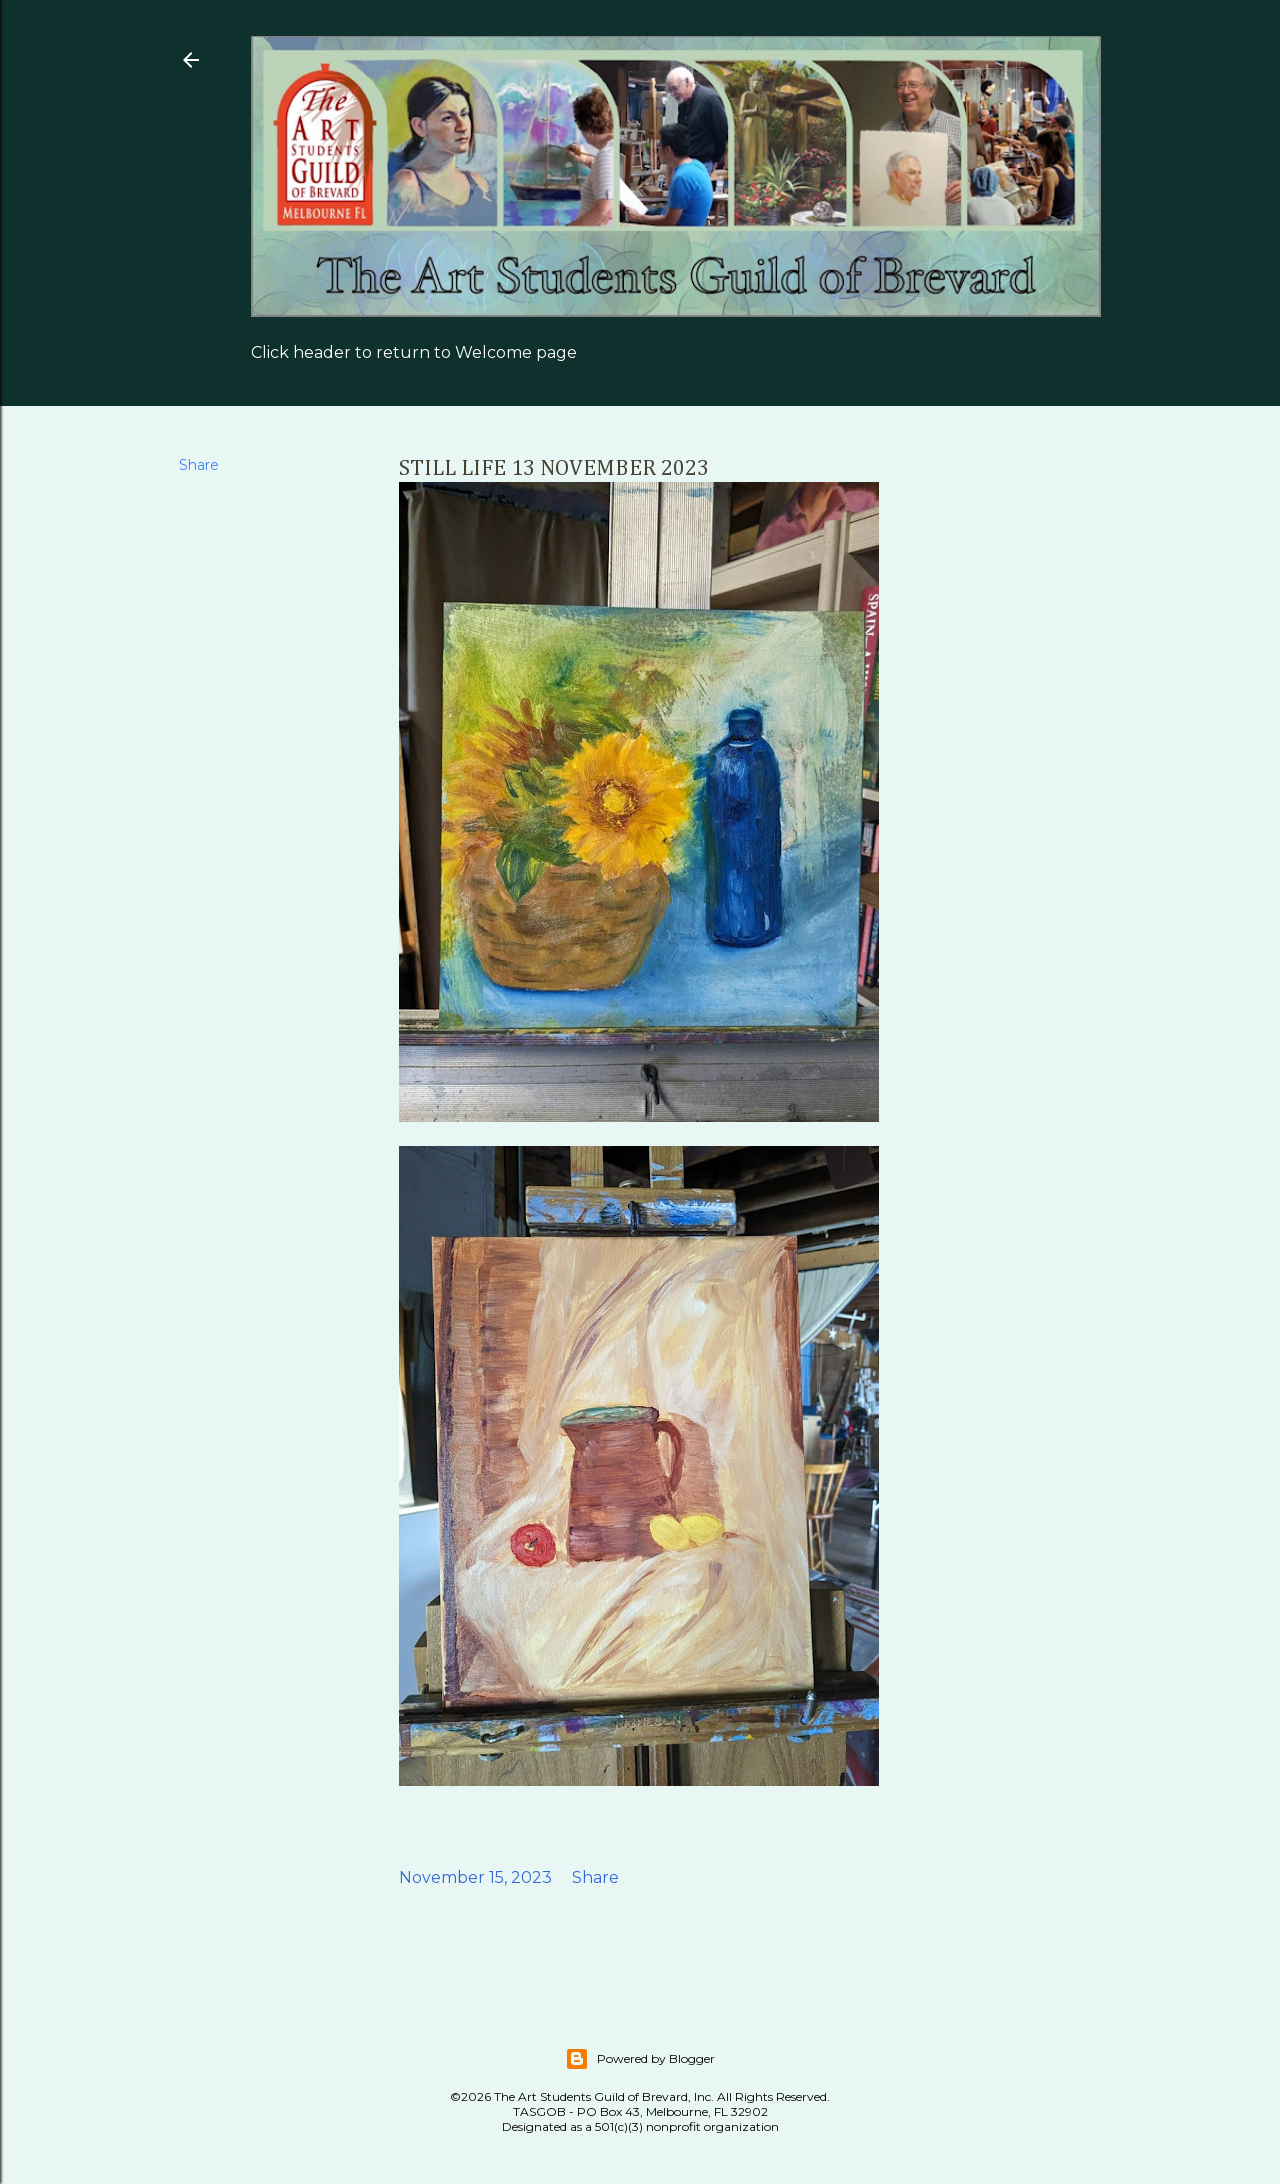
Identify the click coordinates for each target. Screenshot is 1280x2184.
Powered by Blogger (640, 2059)
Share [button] (199, 465)
